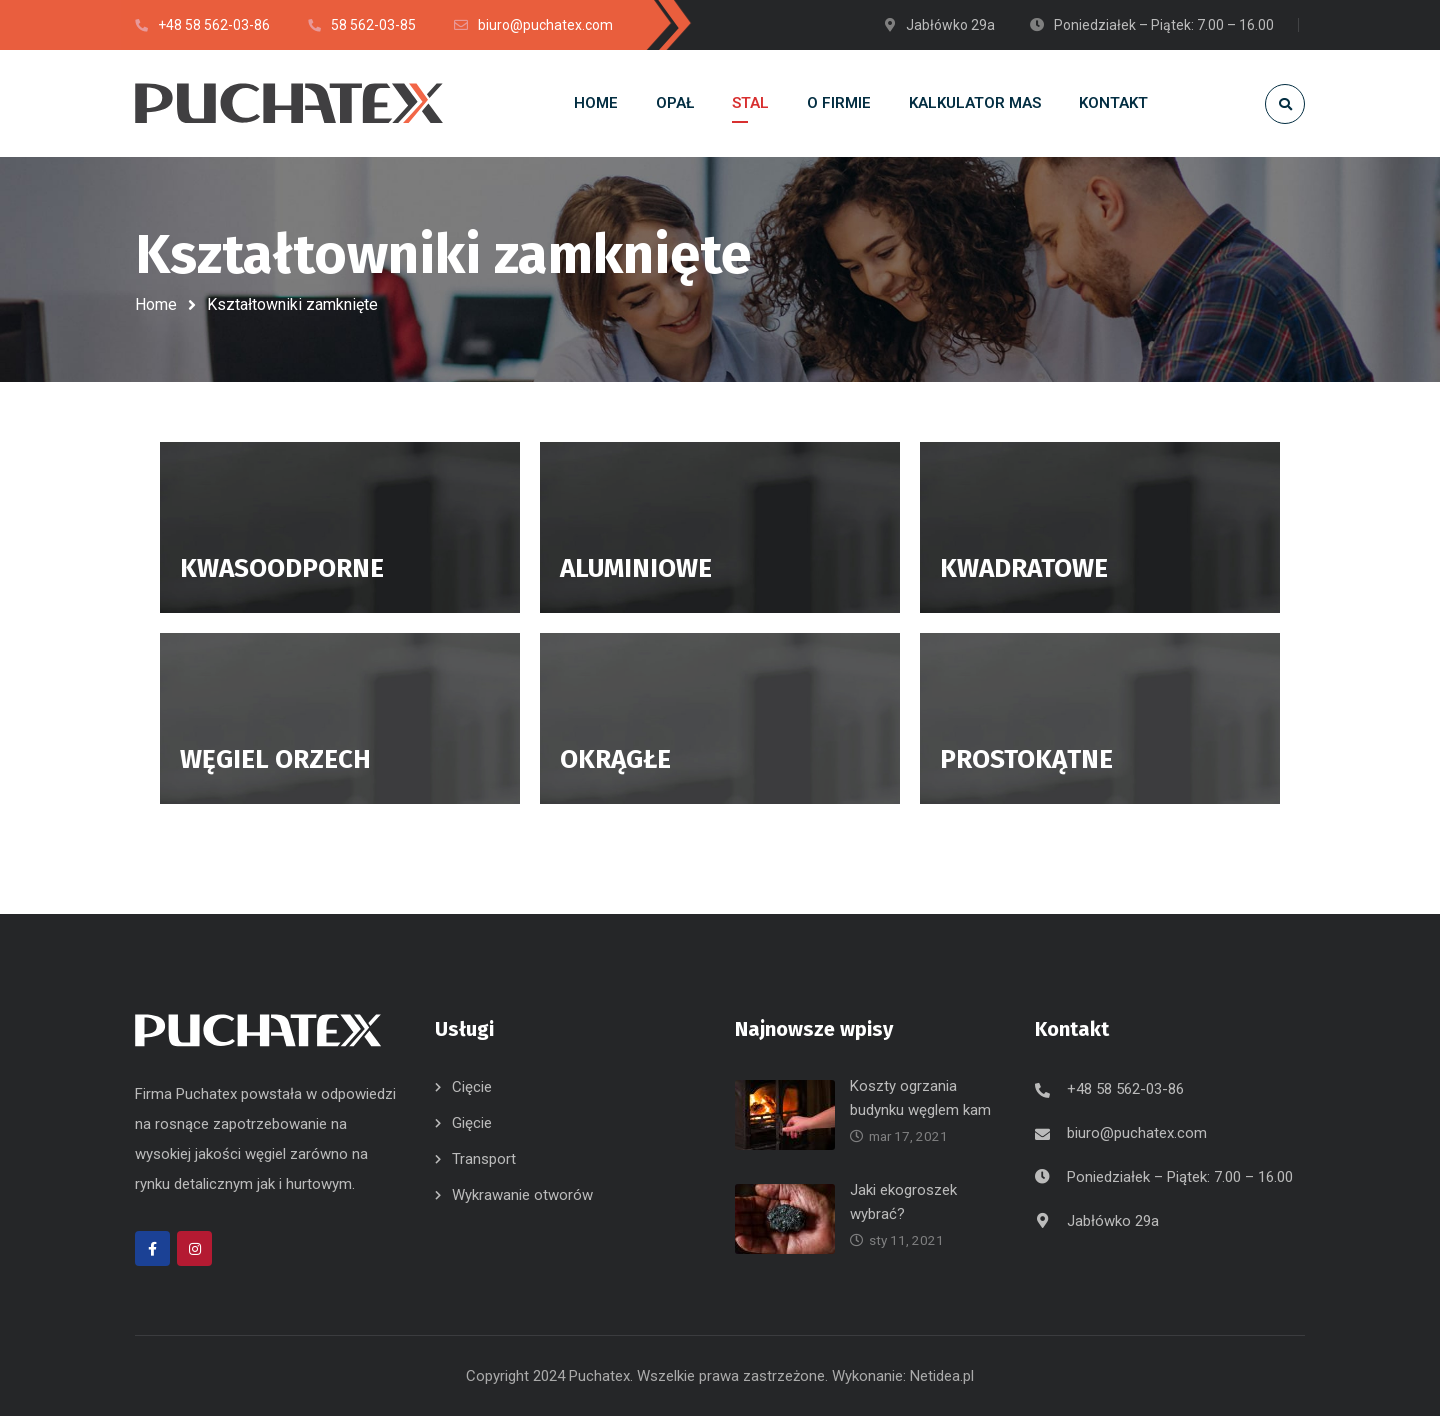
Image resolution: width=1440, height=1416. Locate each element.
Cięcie (472, 1087)
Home (156, 304)
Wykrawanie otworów (522, 1195)
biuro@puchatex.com (1137, 1133)
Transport (484, 1159)
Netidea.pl (942, 1376)
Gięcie (472, 1123)
